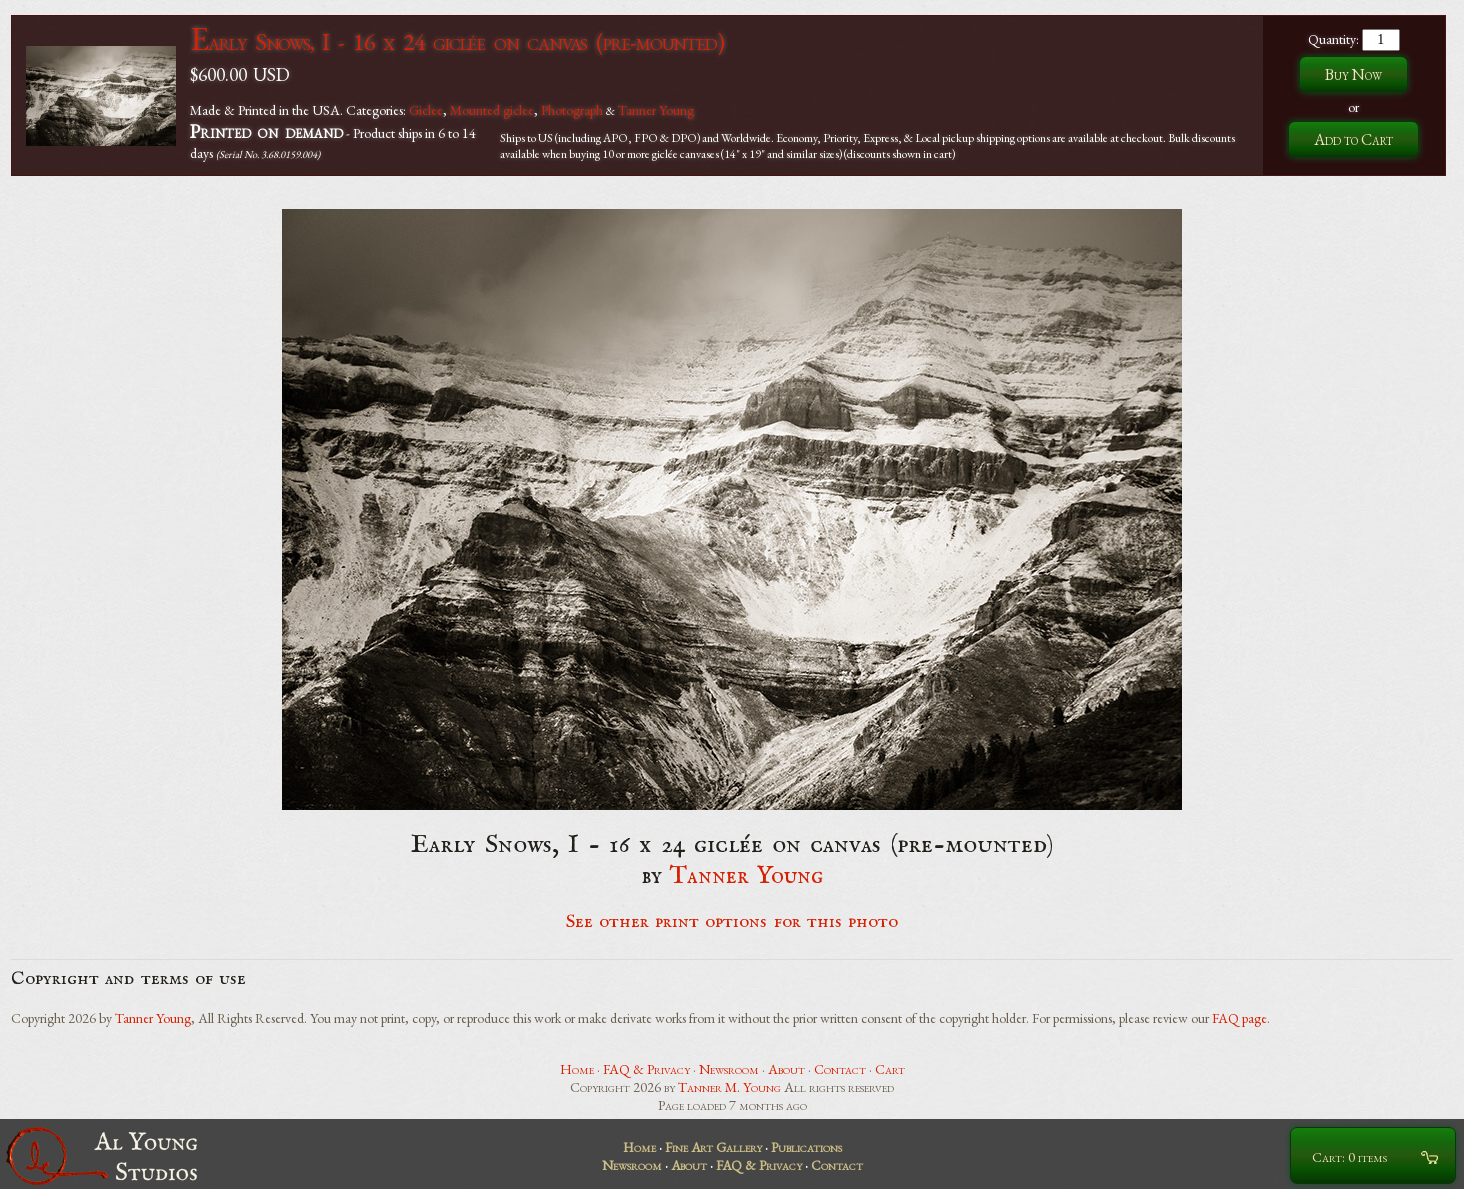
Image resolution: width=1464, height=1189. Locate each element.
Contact (840, 1069)
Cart (890, 1069)
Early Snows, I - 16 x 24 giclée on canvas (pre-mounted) (456, 41)
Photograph (572, 110)
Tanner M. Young (729, 1087)
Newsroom (729, 1069)
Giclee (426, 110)
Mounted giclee (492, 110)
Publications (806, 1147)
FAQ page (1239, 1018)
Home (577, 1069)
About (786, 1069)
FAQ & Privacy (646, 1069)
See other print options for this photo (732, 922)
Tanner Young (656, 110)
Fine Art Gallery (713, 1147)
